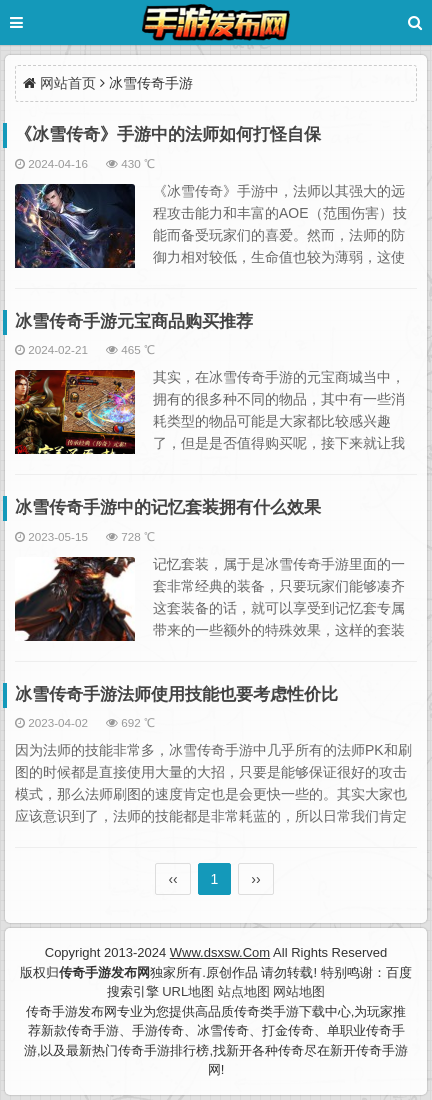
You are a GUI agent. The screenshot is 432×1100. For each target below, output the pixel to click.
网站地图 (299, 991)
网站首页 (68, 83)
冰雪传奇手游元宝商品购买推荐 (134, 321)
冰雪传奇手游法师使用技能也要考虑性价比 (176, 694)
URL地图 (188, 991)
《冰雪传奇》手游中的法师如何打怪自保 (168, 134)
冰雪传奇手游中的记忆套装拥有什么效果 (168, 507)
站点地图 (244, 991)
